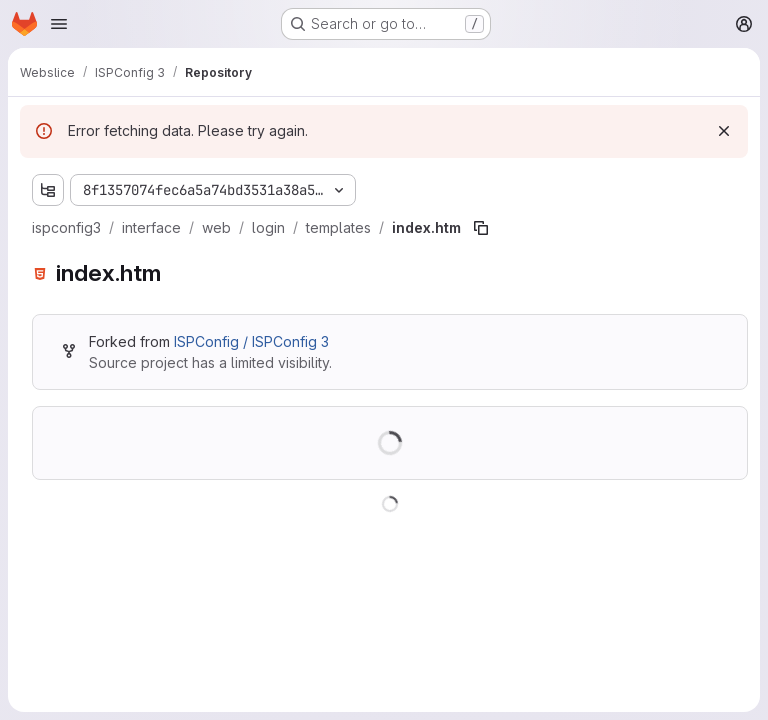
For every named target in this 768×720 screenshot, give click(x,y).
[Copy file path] (481, 228)
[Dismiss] (724, 131)
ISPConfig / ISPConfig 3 (251, 341)
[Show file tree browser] (48, 190)
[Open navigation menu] (59, 24)
